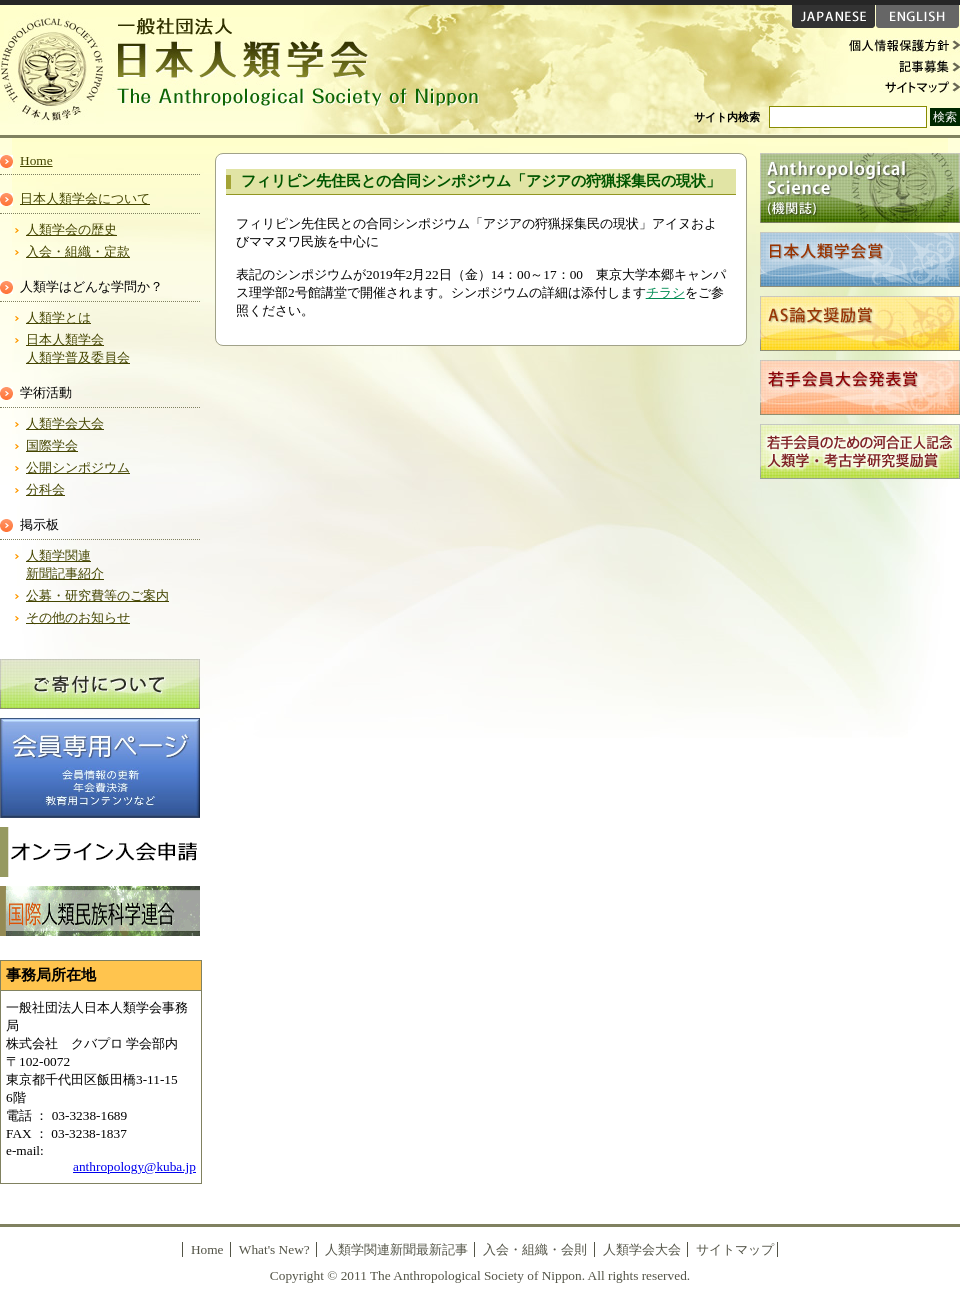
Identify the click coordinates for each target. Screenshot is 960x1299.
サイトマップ (900, 86)
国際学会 (52, 445)
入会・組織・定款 (78, 251)
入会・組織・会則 (535, 1249)
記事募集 (900, 66)
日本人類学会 (250, 70)
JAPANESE (833, 16)
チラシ (665, 292)
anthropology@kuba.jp (134, 1166)
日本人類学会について (85, 198)
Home (36, 160)
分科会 (45, 489)
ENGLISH (917, 16)
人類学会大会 (65, 423)
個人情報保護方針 (900, 46)
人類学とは (58, 317)
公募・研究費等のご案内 (97, 595)
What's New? (274, 1249)
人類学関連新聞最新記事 (396, 1249)
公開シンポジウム (78, 467)
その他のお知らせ (78, 617)
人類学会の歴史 (71, 229)
